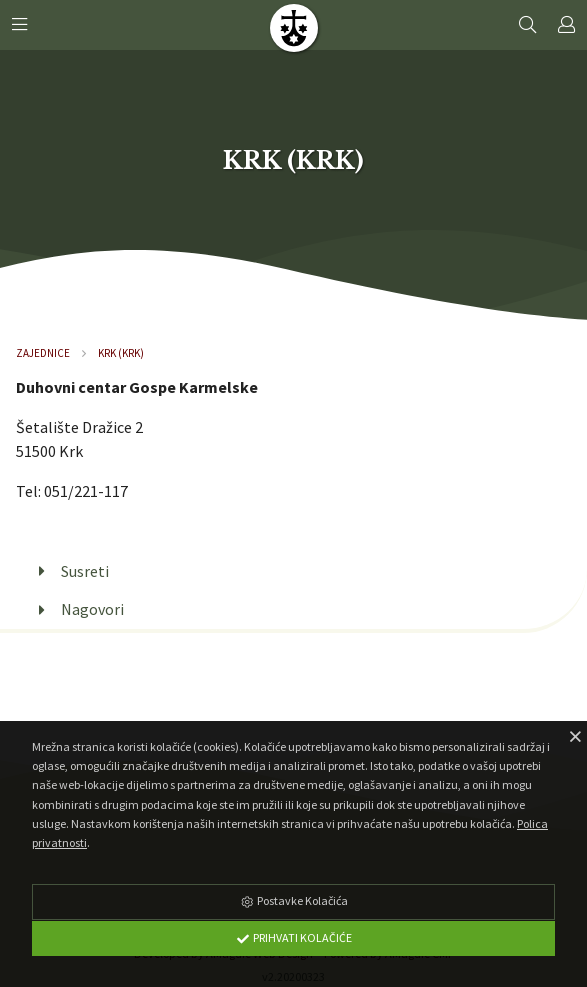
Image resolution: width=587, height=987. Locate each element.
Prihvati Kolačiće (294, 937)
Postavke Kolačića (294, 900)
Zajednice (43, 353)
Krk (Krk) (121, 353)
